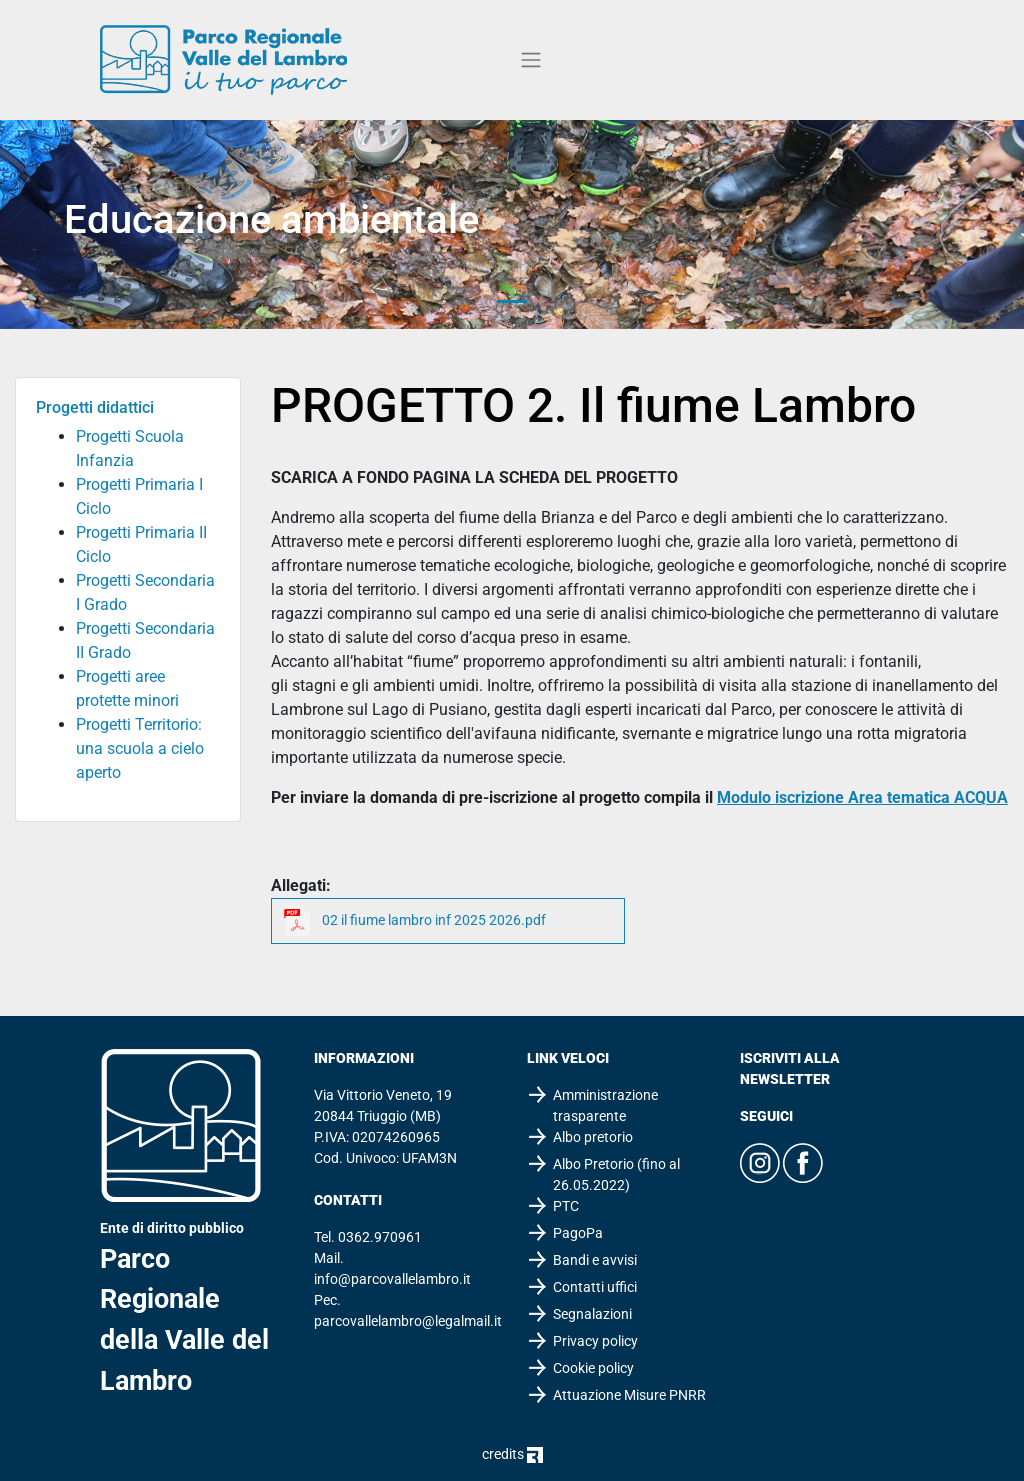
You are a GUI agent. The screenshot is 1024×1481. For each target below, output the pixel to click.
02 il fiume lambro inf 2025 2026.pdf (434, 920)
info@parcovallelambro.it (392, 1279)
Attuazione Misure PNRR (629, 1395)
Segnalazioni (592, 1314)
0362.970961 (380, 1237)
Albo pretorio (593, 1137)
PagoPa (578, 1233)
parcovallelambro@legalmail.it (408, 1321)
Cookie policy (593, 1368)
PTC (566, 1206)
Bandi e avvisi (595, 1260)
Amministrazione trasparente (605, 1105)
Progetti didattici (95, 407)
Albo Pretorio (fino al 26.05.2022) (616, 1174)
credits (512, 1454)
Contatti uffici (595, 1287)
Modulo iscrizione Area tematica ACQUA (862, 797)
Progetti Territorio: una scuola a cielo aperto (140, 748)
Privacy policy (595, 1341)
